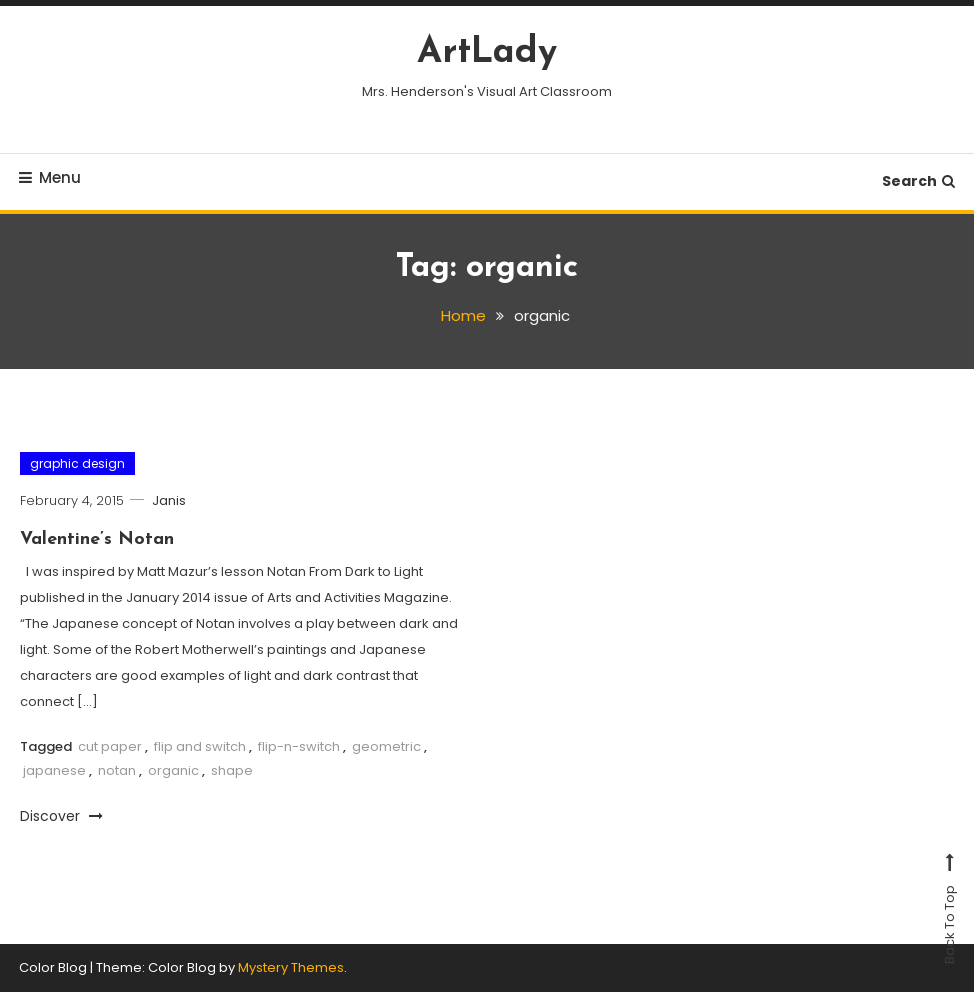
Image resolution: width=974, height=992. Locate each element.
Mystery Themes (291, 967)
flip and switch (200, 746)
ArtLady (487, 53)
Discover (61, 816)
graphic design (77, 463)
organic (173, 770)
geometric (386, 746)
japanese (54, 770)
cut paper (110, 746)
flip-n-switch (299, 746)
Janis (169, 500)
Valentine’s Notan (97, 539)
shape (232, 770)
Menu (50, 177)
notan (117, 770)
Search (918, 181)
